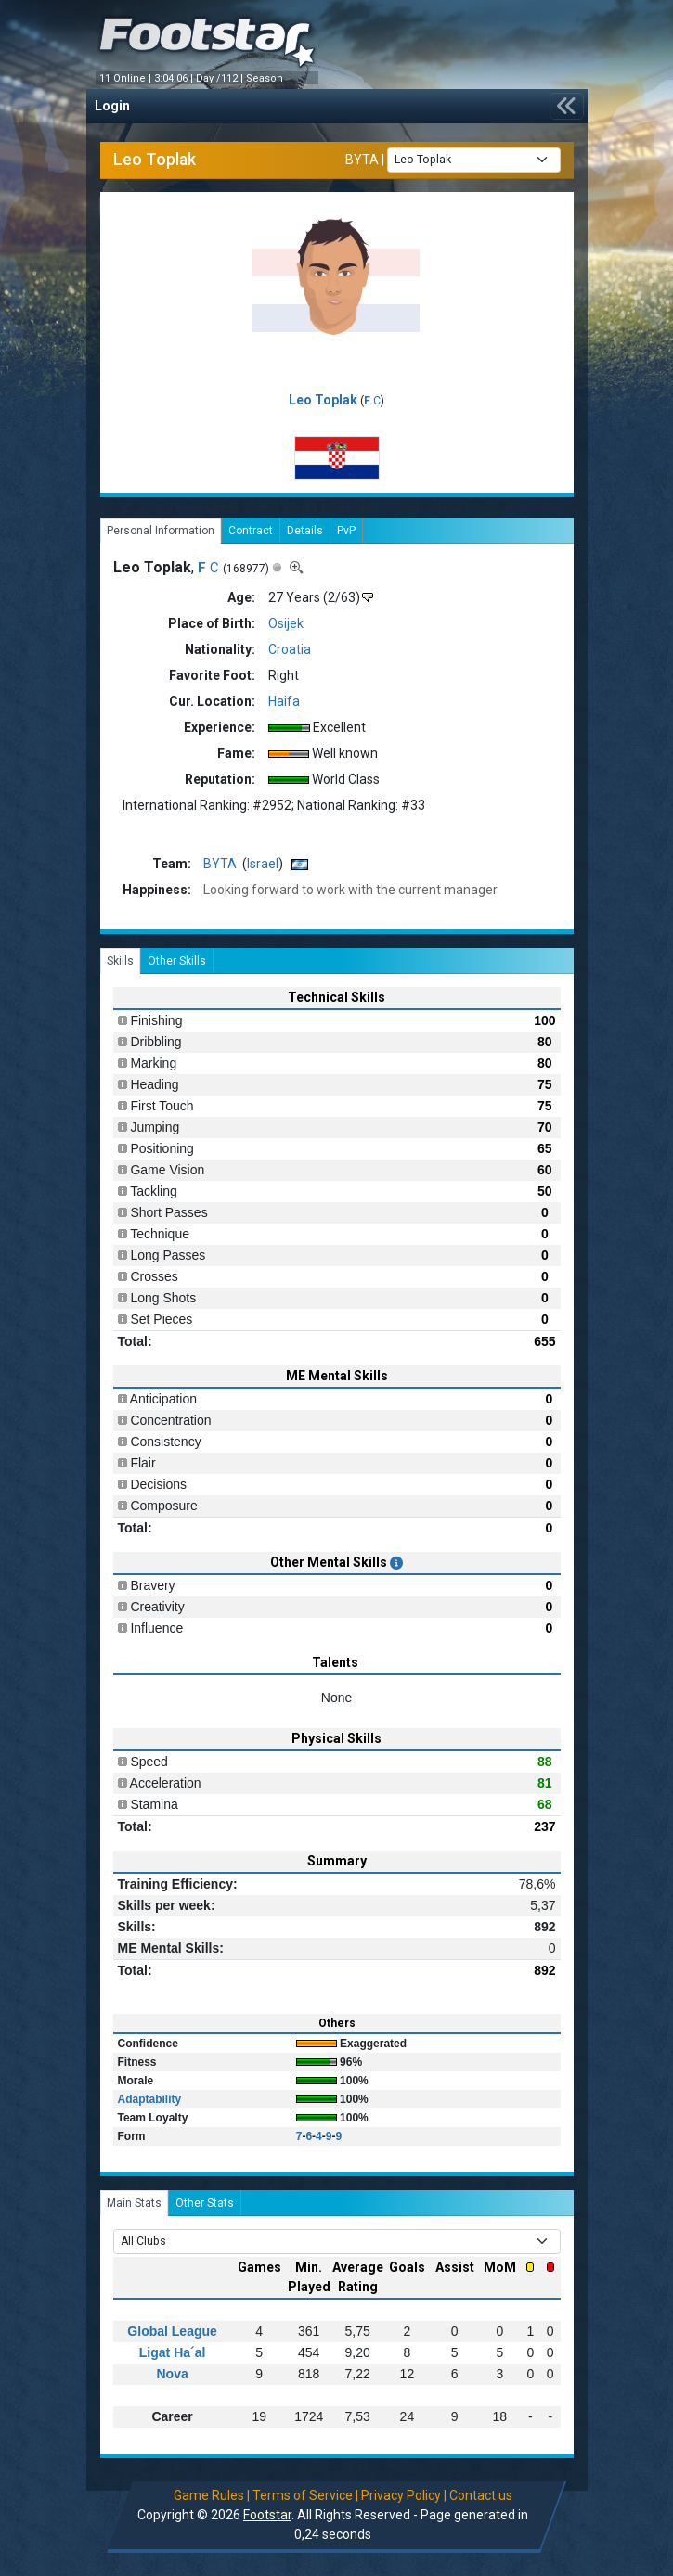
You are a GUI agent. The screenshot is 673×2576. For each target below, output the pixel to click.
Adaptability (150, 2099)
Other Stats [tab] (204, 2203)
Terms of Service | (305, 2495)
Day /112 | (221, 78)
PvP (346, 530)
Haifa (284, 701)
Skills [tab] (120, 961)
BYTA (362, 158)
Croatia (289, 649)
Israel (262, 863)
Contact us (480, 2495)
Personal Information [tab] (160, 530)
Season (266, 78)
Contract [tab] (250, 530)
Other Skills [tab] (177, 961)
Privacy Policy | (404, 2495)
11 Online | (126, 78)
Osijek (286, 623)
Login (112, 105)
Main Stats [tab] (134, 2203)
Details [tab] (305, 530)
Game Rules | (212, 2495)
